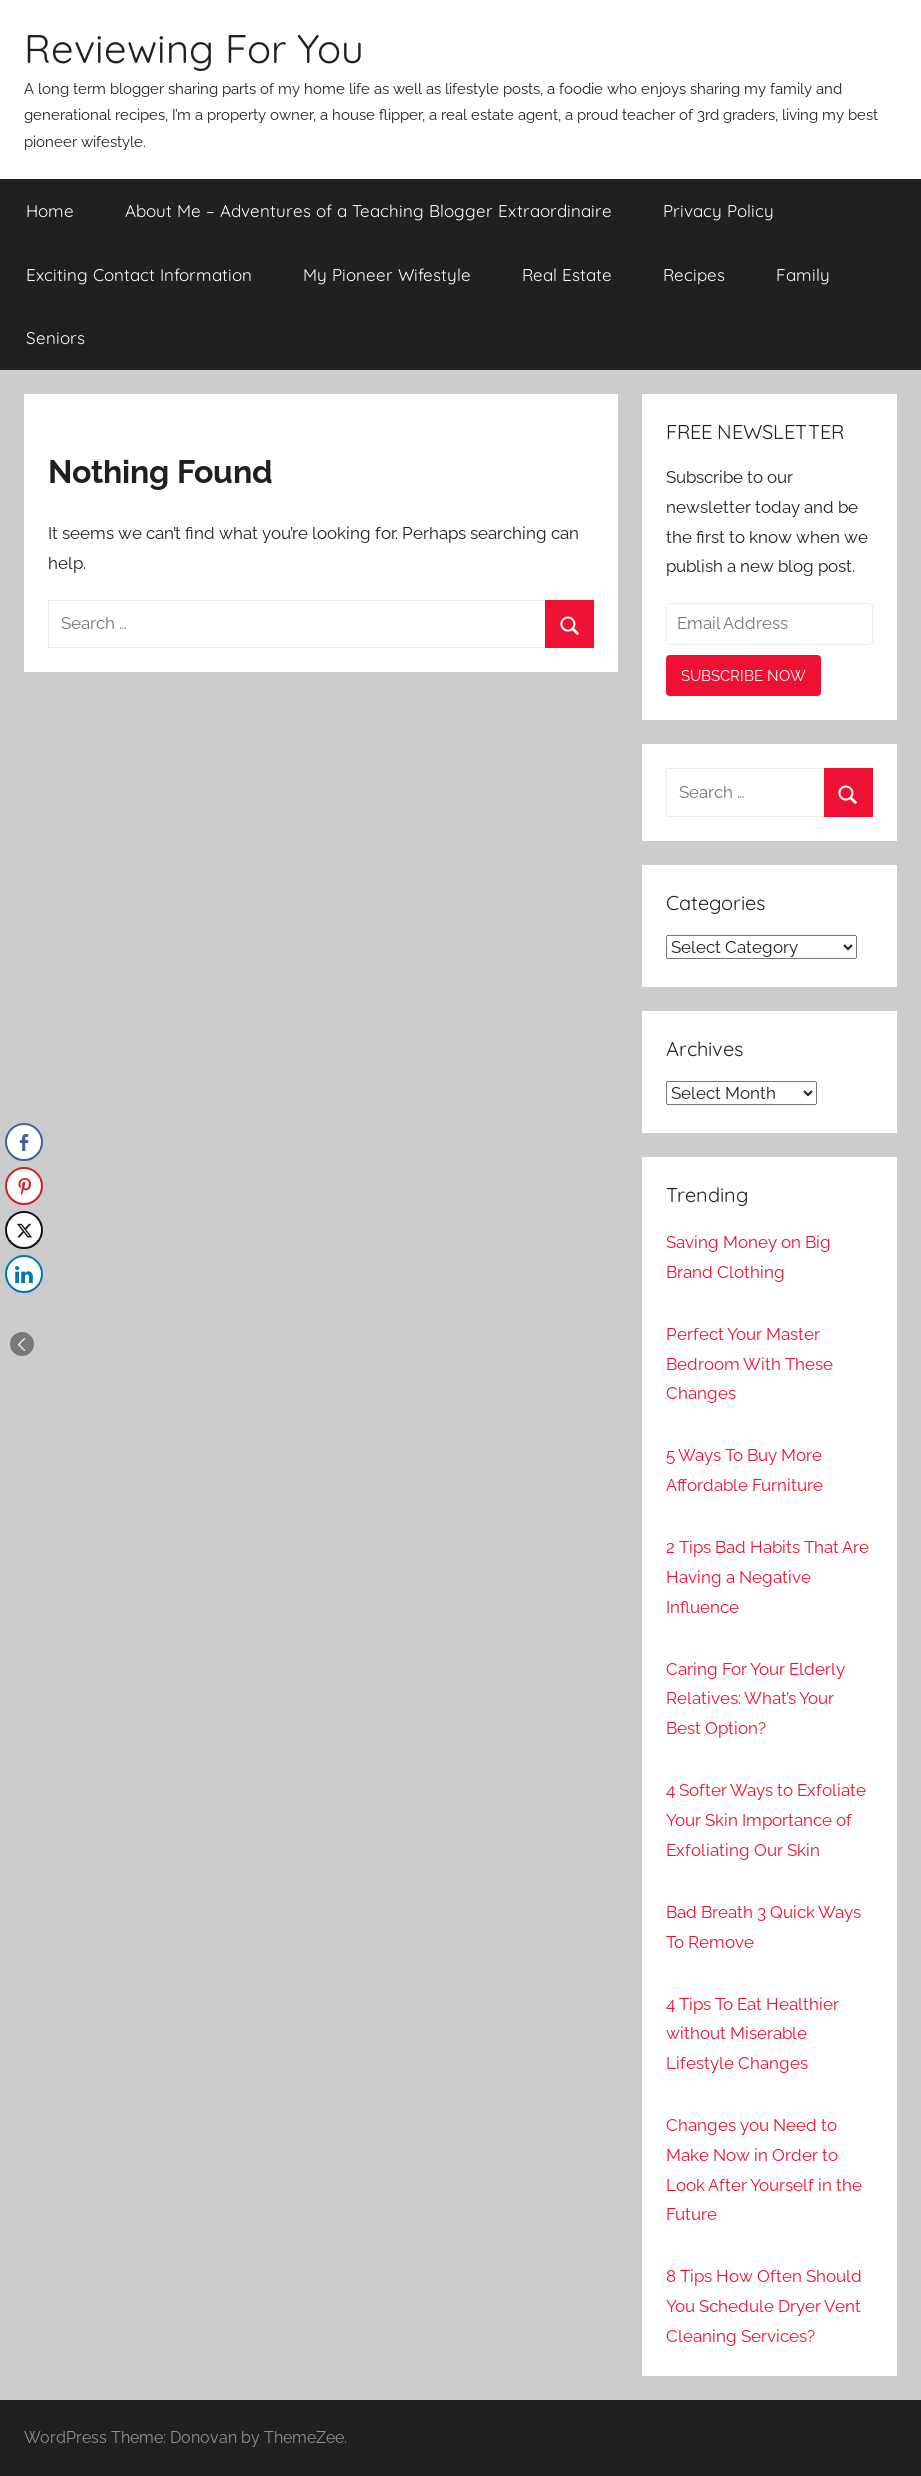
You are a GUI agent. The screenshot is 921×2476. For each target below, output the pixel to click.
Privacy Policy (718, 210)
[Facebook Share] (24, 1142)
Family (803, 274)
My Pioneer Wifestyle (387, 274)
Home (50, 210)
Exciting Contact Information (139, 274)
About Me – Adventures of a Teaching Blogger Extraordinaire (368, 210)
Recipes (694, 274)
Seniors (55, 337)
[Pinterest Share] (24, 1186)
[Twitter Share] (24, 1230)
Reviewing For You (194, 48)
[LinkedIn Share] (24, 1274)
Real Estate (567, 274)
